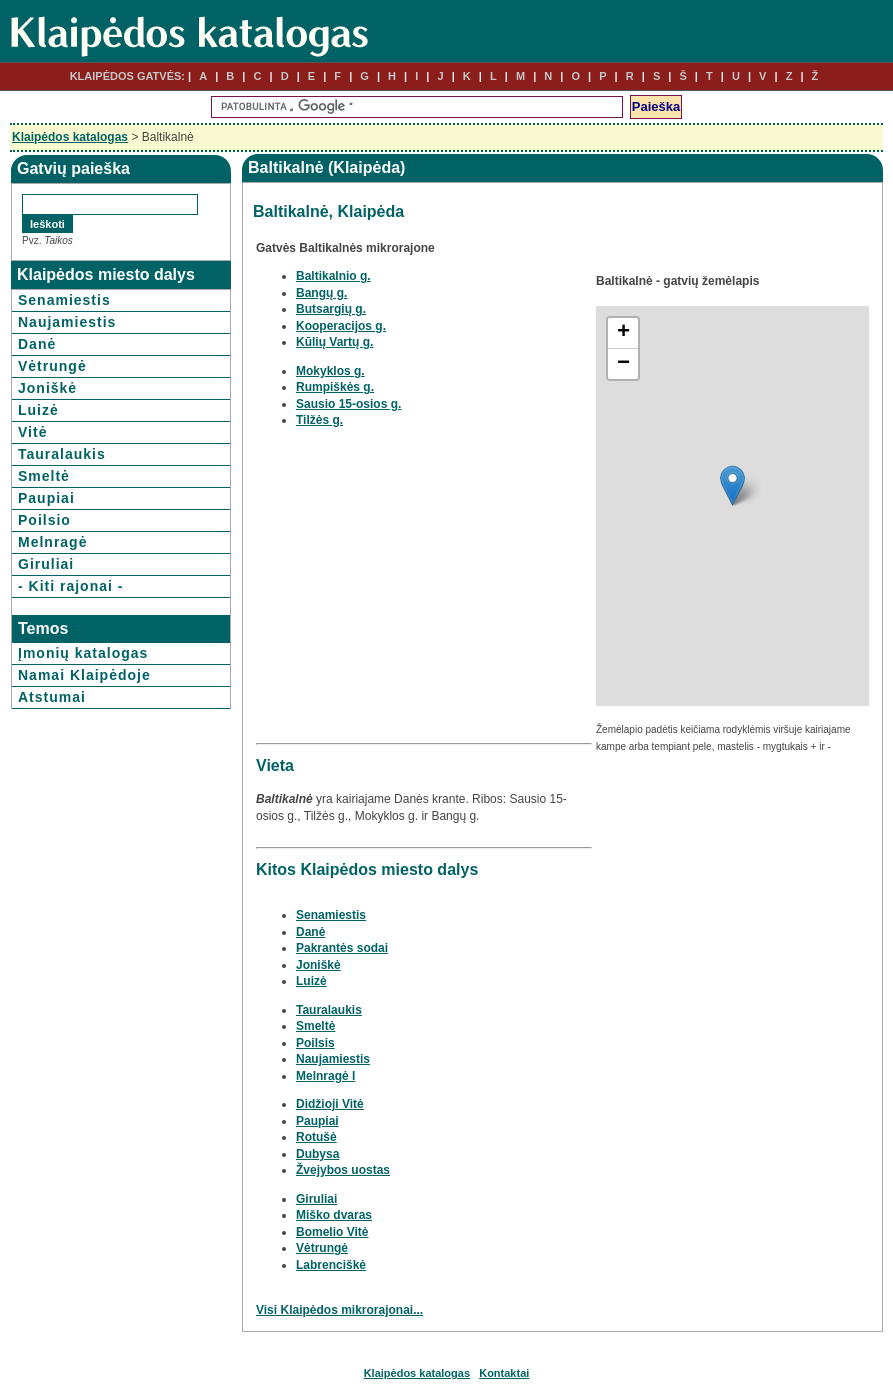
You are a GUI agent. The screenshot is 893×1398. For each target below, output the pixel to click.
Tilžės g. (319, 420)
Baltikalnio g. (333, 276)
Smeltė (44, 476)
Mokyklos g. (330, 371)
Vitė (32, 432)
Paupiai (46, 498)
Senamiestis (64, 300)
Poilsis (315, 1043)
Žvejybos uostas (343, 1170)
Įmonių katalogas (83, 653)
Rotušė (316, 1137)
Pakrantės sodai (342, 948)
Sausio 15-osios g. (348, 404)
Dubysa (317, 1154)
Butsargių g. (331, 309)
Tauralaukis (62, 454)
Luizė (38, 410)
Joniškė (47, 388)
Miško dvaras (334, 1215)
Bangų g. (321, 293)
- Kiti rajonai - (70, 586)
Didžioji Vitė (330, 1104)
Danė (37, 344)
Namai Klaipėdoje (84, 675)
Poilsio (44, 520)
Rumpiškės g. (335, 387)
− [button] (623, 364)
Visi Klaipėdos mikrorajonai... (339, 1310)
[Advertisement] (424, 597)
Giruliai (46, 564)
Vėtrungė (52, 366)
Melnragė (52, 542)
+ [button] (623, 333)
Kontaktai (504, 1373)
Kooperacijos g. (341, 326)
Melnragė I (325, 1076)
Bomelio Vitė (332, 1232)
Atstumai (52, 697)
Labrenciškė (331, 1265)
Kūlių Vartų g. (334, 342)
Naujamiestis (67, 322)
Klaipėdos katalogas (70, 137)
